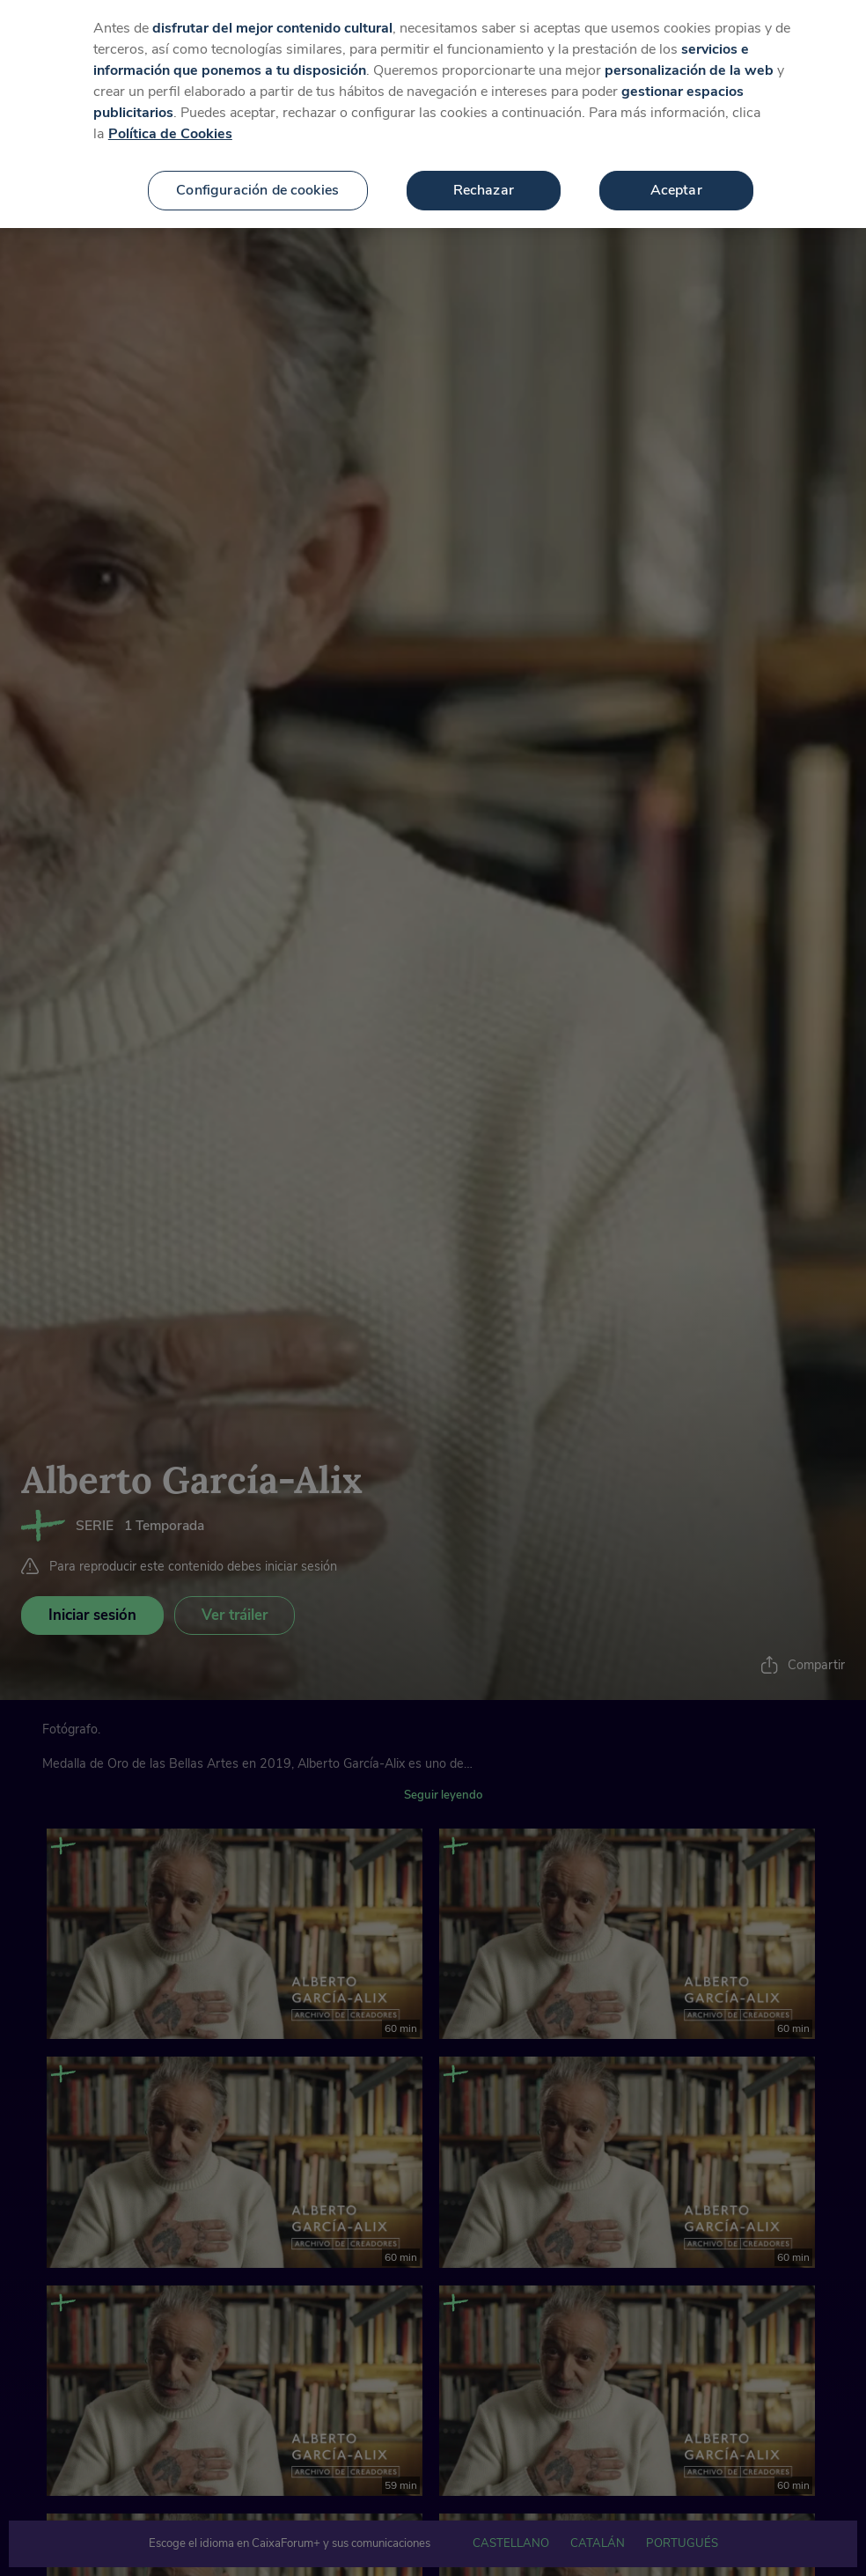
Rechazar (483, 159)
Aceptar (676, 159)
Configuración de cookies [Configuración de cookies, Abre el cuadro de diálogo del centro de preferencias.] (257, 159)
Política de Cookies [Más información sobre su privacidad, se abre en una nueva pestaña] (170, 103)
